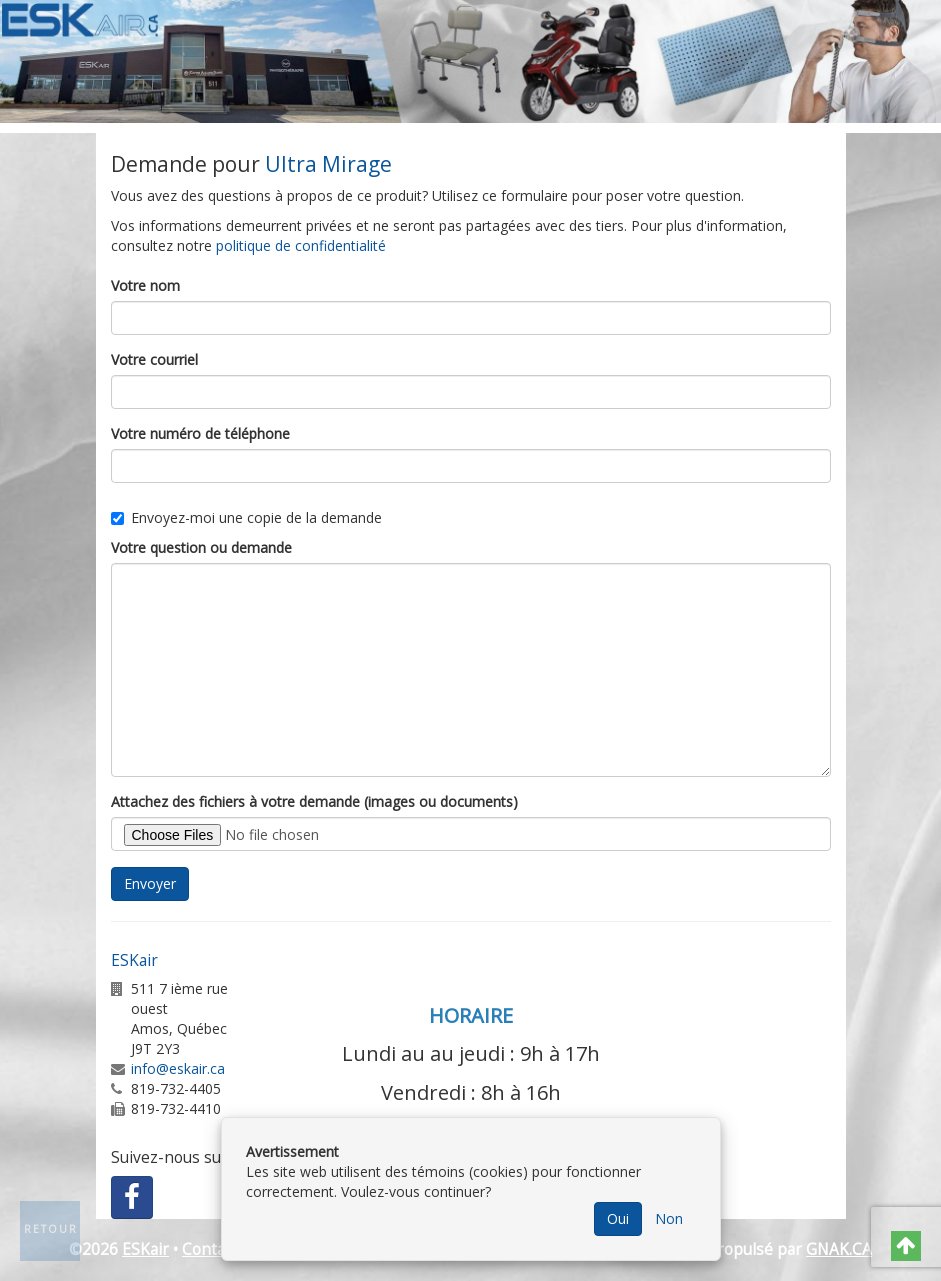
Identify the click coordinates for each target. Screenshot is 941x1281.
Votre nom (145, 285)
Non (669, 1218)
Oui (618, 1218)
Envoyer (150, 883)
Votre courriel (154, 359)
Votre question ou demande (201, 547)
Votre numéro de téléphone (200, 433)
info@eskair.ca (178, 1068)
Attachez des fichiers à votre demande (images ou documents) (314, 801)
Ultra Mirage (328, 164)
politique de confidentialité (301, 245)
